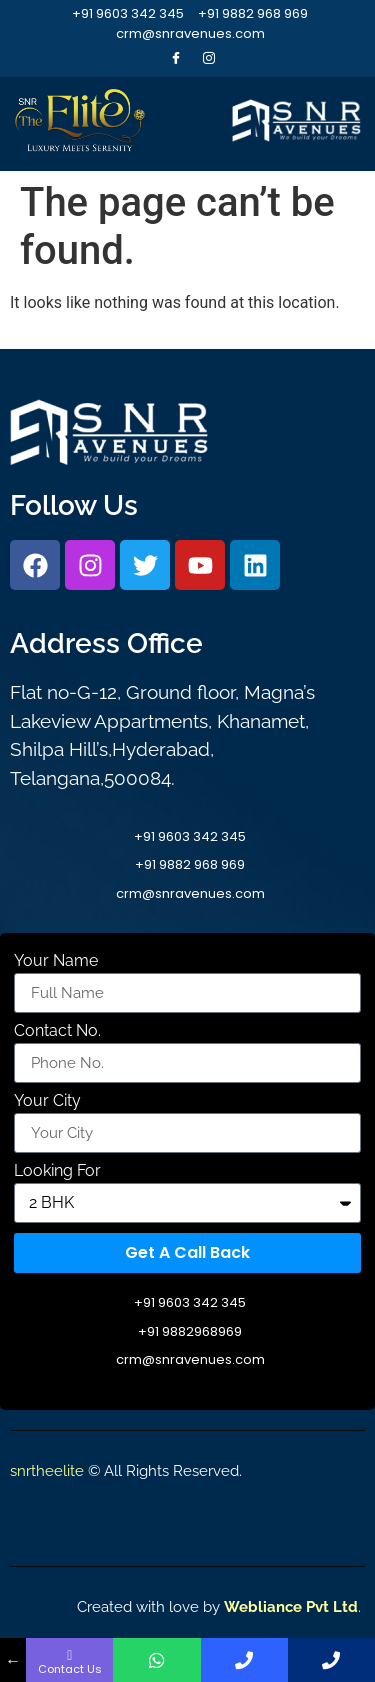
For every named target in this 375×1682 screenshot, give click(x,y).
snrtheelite (47, 1471)
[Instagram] (209, 58)
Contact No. (57, 1031)
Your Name (56, 961)
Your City (47, 1101)
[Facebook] (176, 58)
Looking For (57, 1171)
